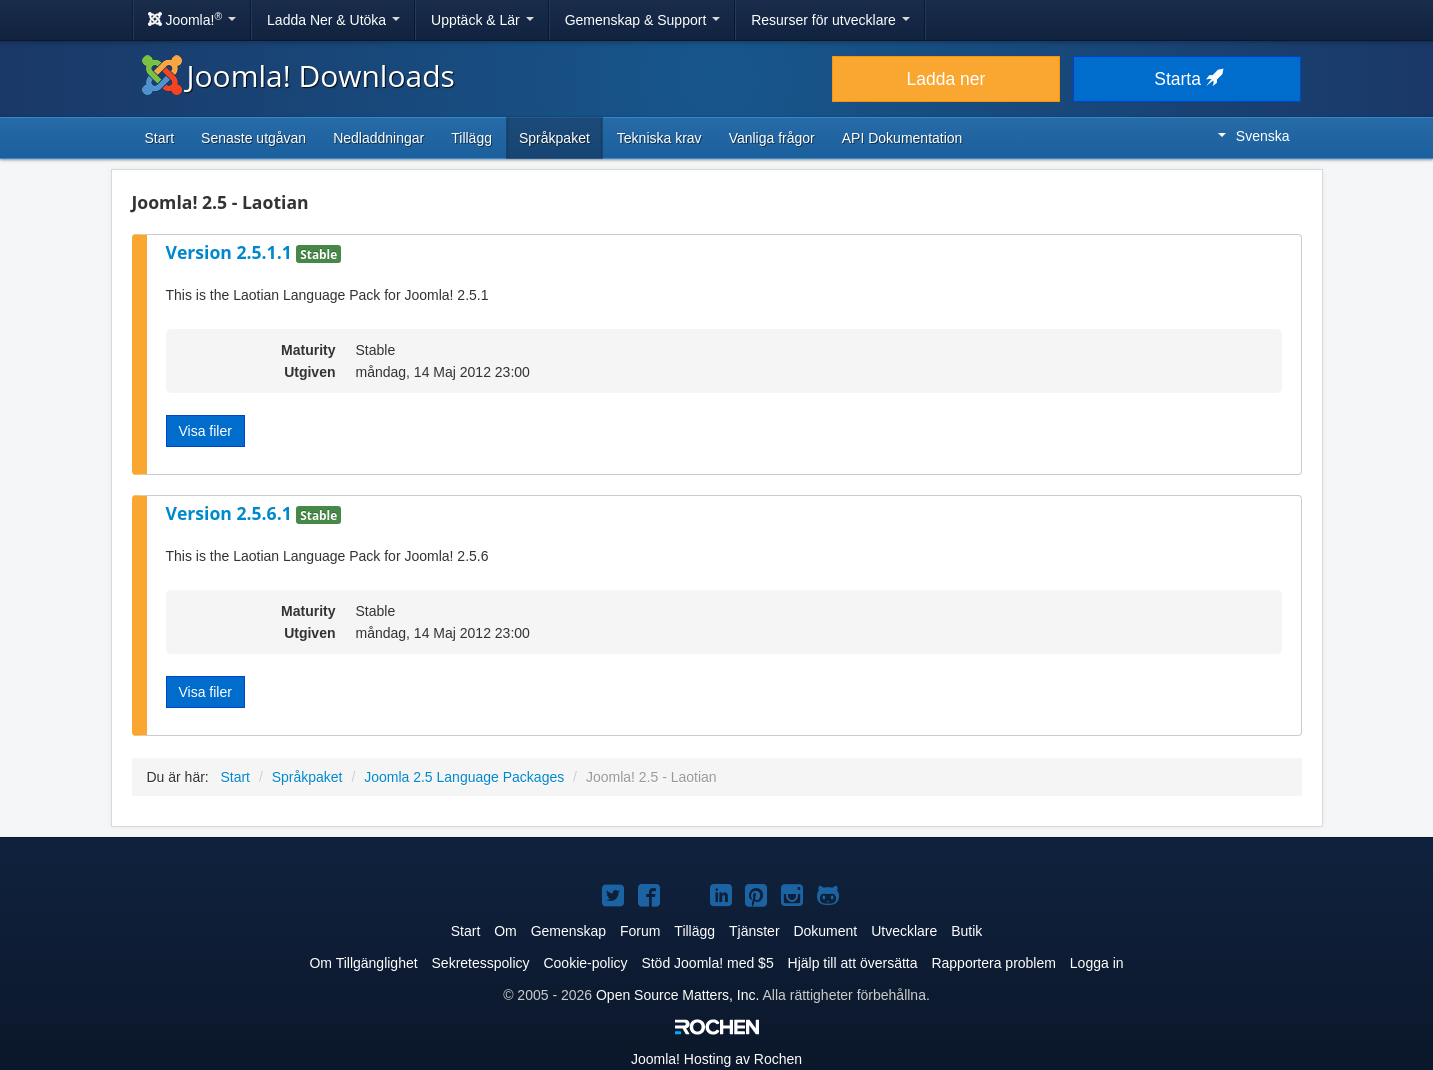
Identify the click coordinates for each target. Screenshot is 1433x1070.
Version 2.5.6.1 (231, 513)
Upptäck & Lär (482, 20)
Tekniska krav (659, 138)
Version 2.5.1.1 (231, 252)
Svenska (1254, 136)
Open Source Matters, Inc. (677, 995)
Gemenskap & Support (643, 20)
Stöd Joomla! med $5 (707, 963)
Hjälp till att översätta (853, 963)
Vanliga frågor (772, 138)
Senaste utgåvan (253, 138)
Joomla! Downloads (298, 75)
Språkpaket (554, 138)
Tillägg (471, 138)
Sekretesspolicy (481, 963)
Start (160, 138)
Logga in (1097, 963)
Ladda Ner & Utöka (333, 20)
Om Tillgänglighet (363, 963)
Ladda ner (946, 79)
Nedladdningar (378, 138)
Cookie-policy (585, 963)
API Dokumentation (902, 138)
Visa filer (205, 431)
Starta (1187, 79)
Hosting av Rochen (716, 1059)
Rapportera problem (993, 963)
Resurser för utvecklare (830, 20)
